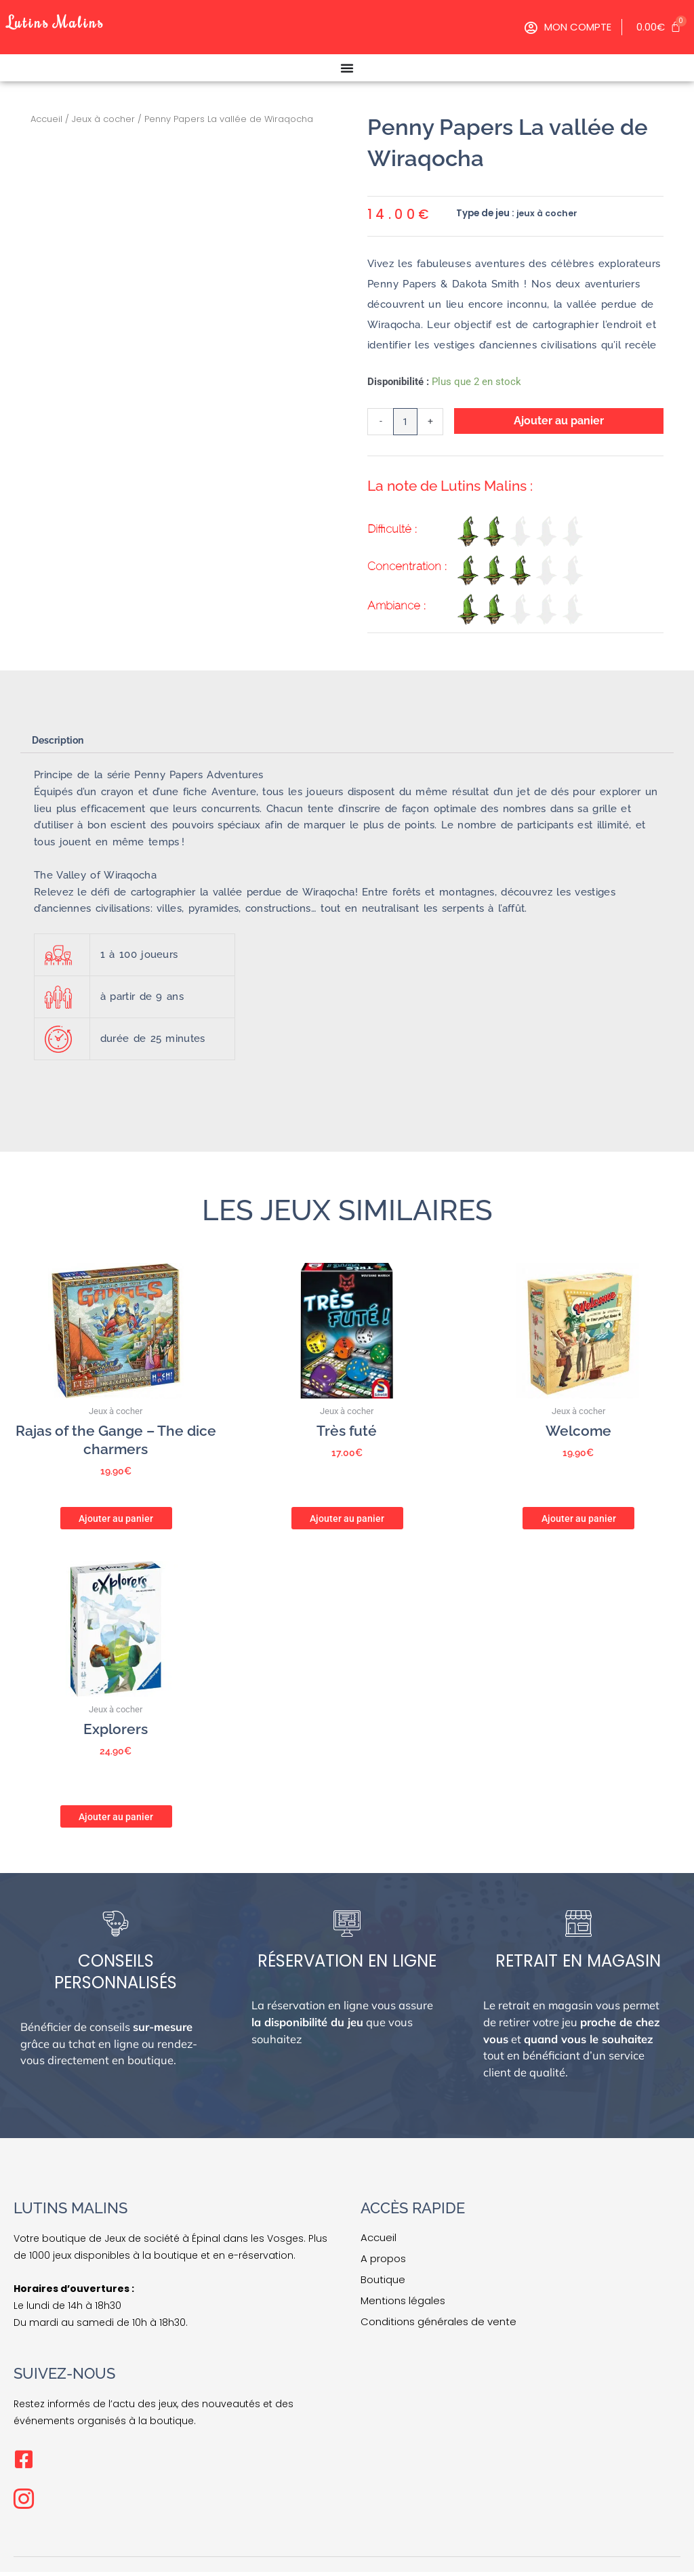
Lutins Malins (67, 20)
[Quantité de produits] (406, 422)
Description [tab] (61, 744)
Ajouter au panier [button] (116, 1519)
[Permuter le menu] (347, 68)
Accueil (46, 119)
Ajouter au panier (560, 421)
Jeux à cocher (103, 119)
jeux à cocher (548, 213)
